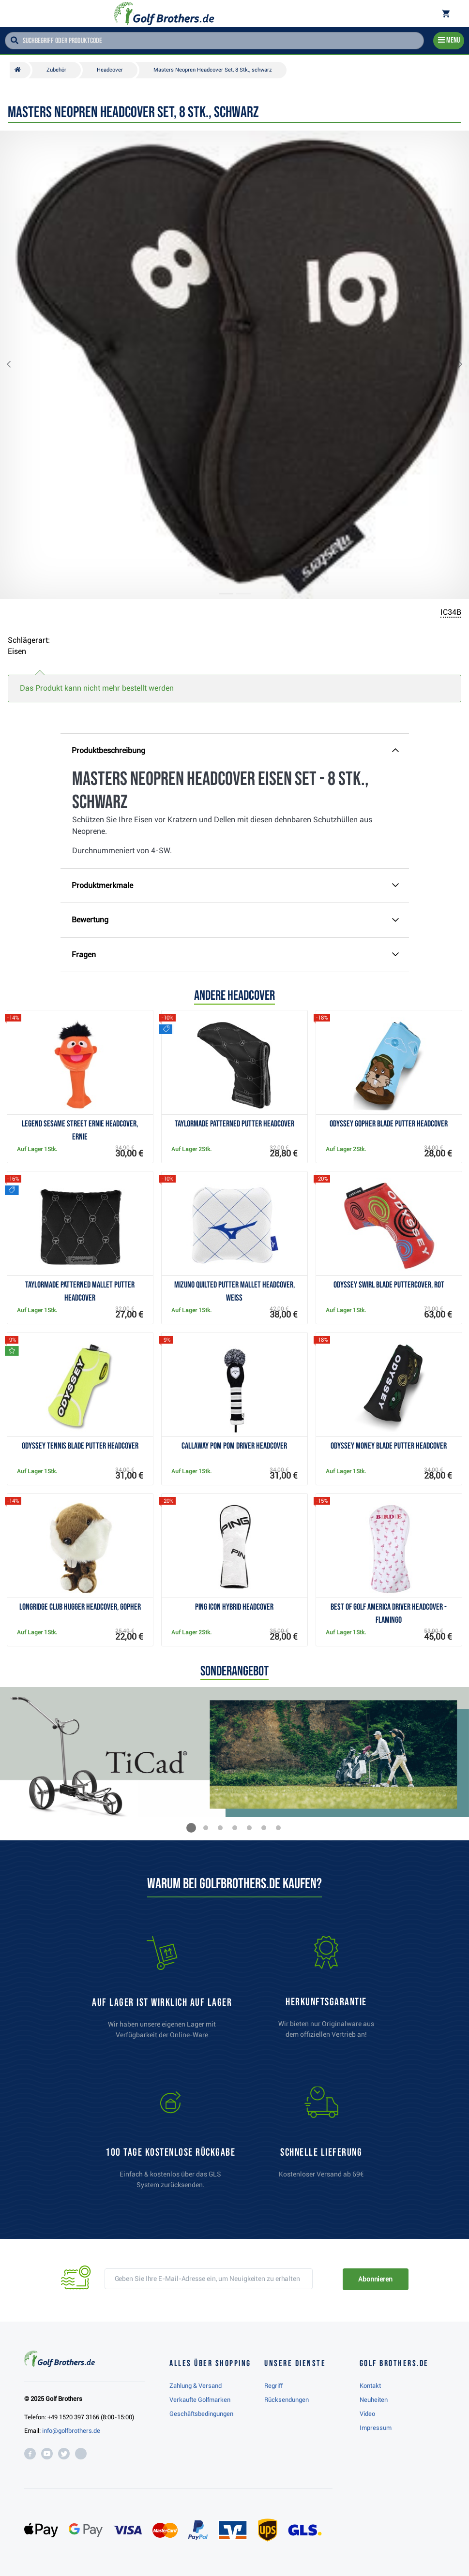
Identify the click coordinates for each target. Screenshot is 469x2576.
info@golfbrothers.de (71, 2430)
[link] (170, 2142)
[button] (16, 365)
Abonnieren (375, 2279)
